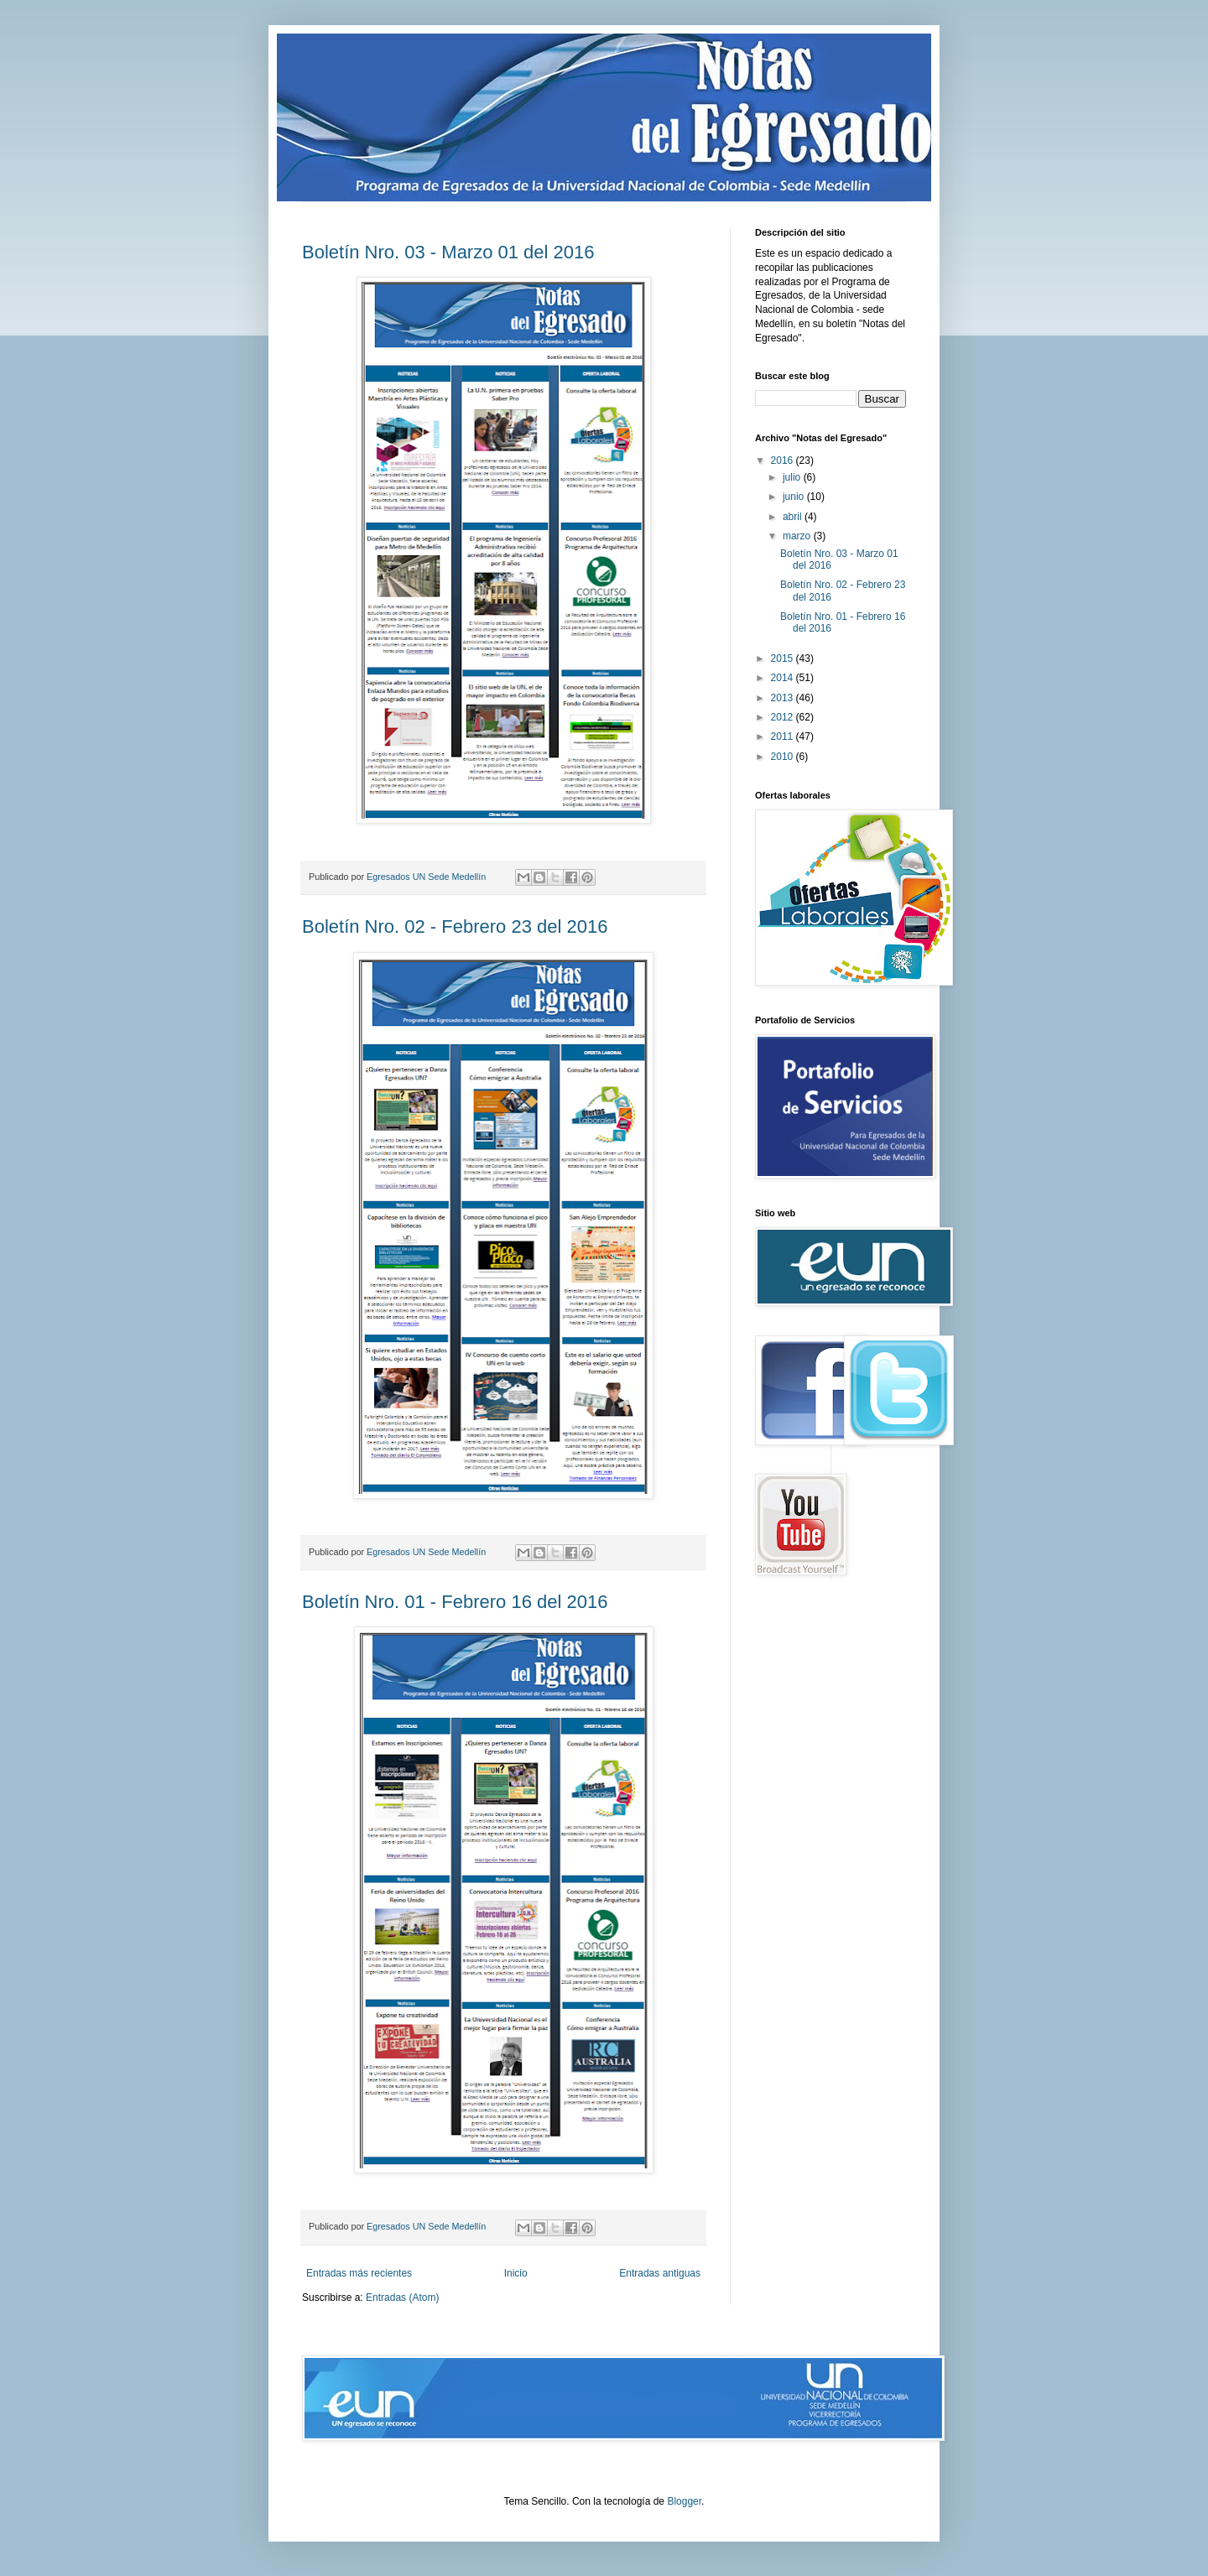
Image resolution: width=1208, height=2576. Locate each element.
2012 (783, 717)
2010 (783, 756)
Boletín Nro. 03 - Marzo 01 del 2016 (448, 252)
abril (793, 517)
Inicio (516, 2273)
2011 (783, 736)
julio (793, 477)
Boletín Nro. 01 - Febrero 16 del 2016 (454, 1601)
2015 (783, 658)
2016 (783, 460)
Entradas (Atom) (402, 2297)
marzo (798, 536)
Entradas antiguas (659, 2273)
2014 (783, 678)
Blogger (684, 2501)
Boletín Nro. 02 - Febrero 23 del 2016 (454, 926)
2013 (783, 698)
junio (795, 496)
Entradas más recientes (359, 2273)
